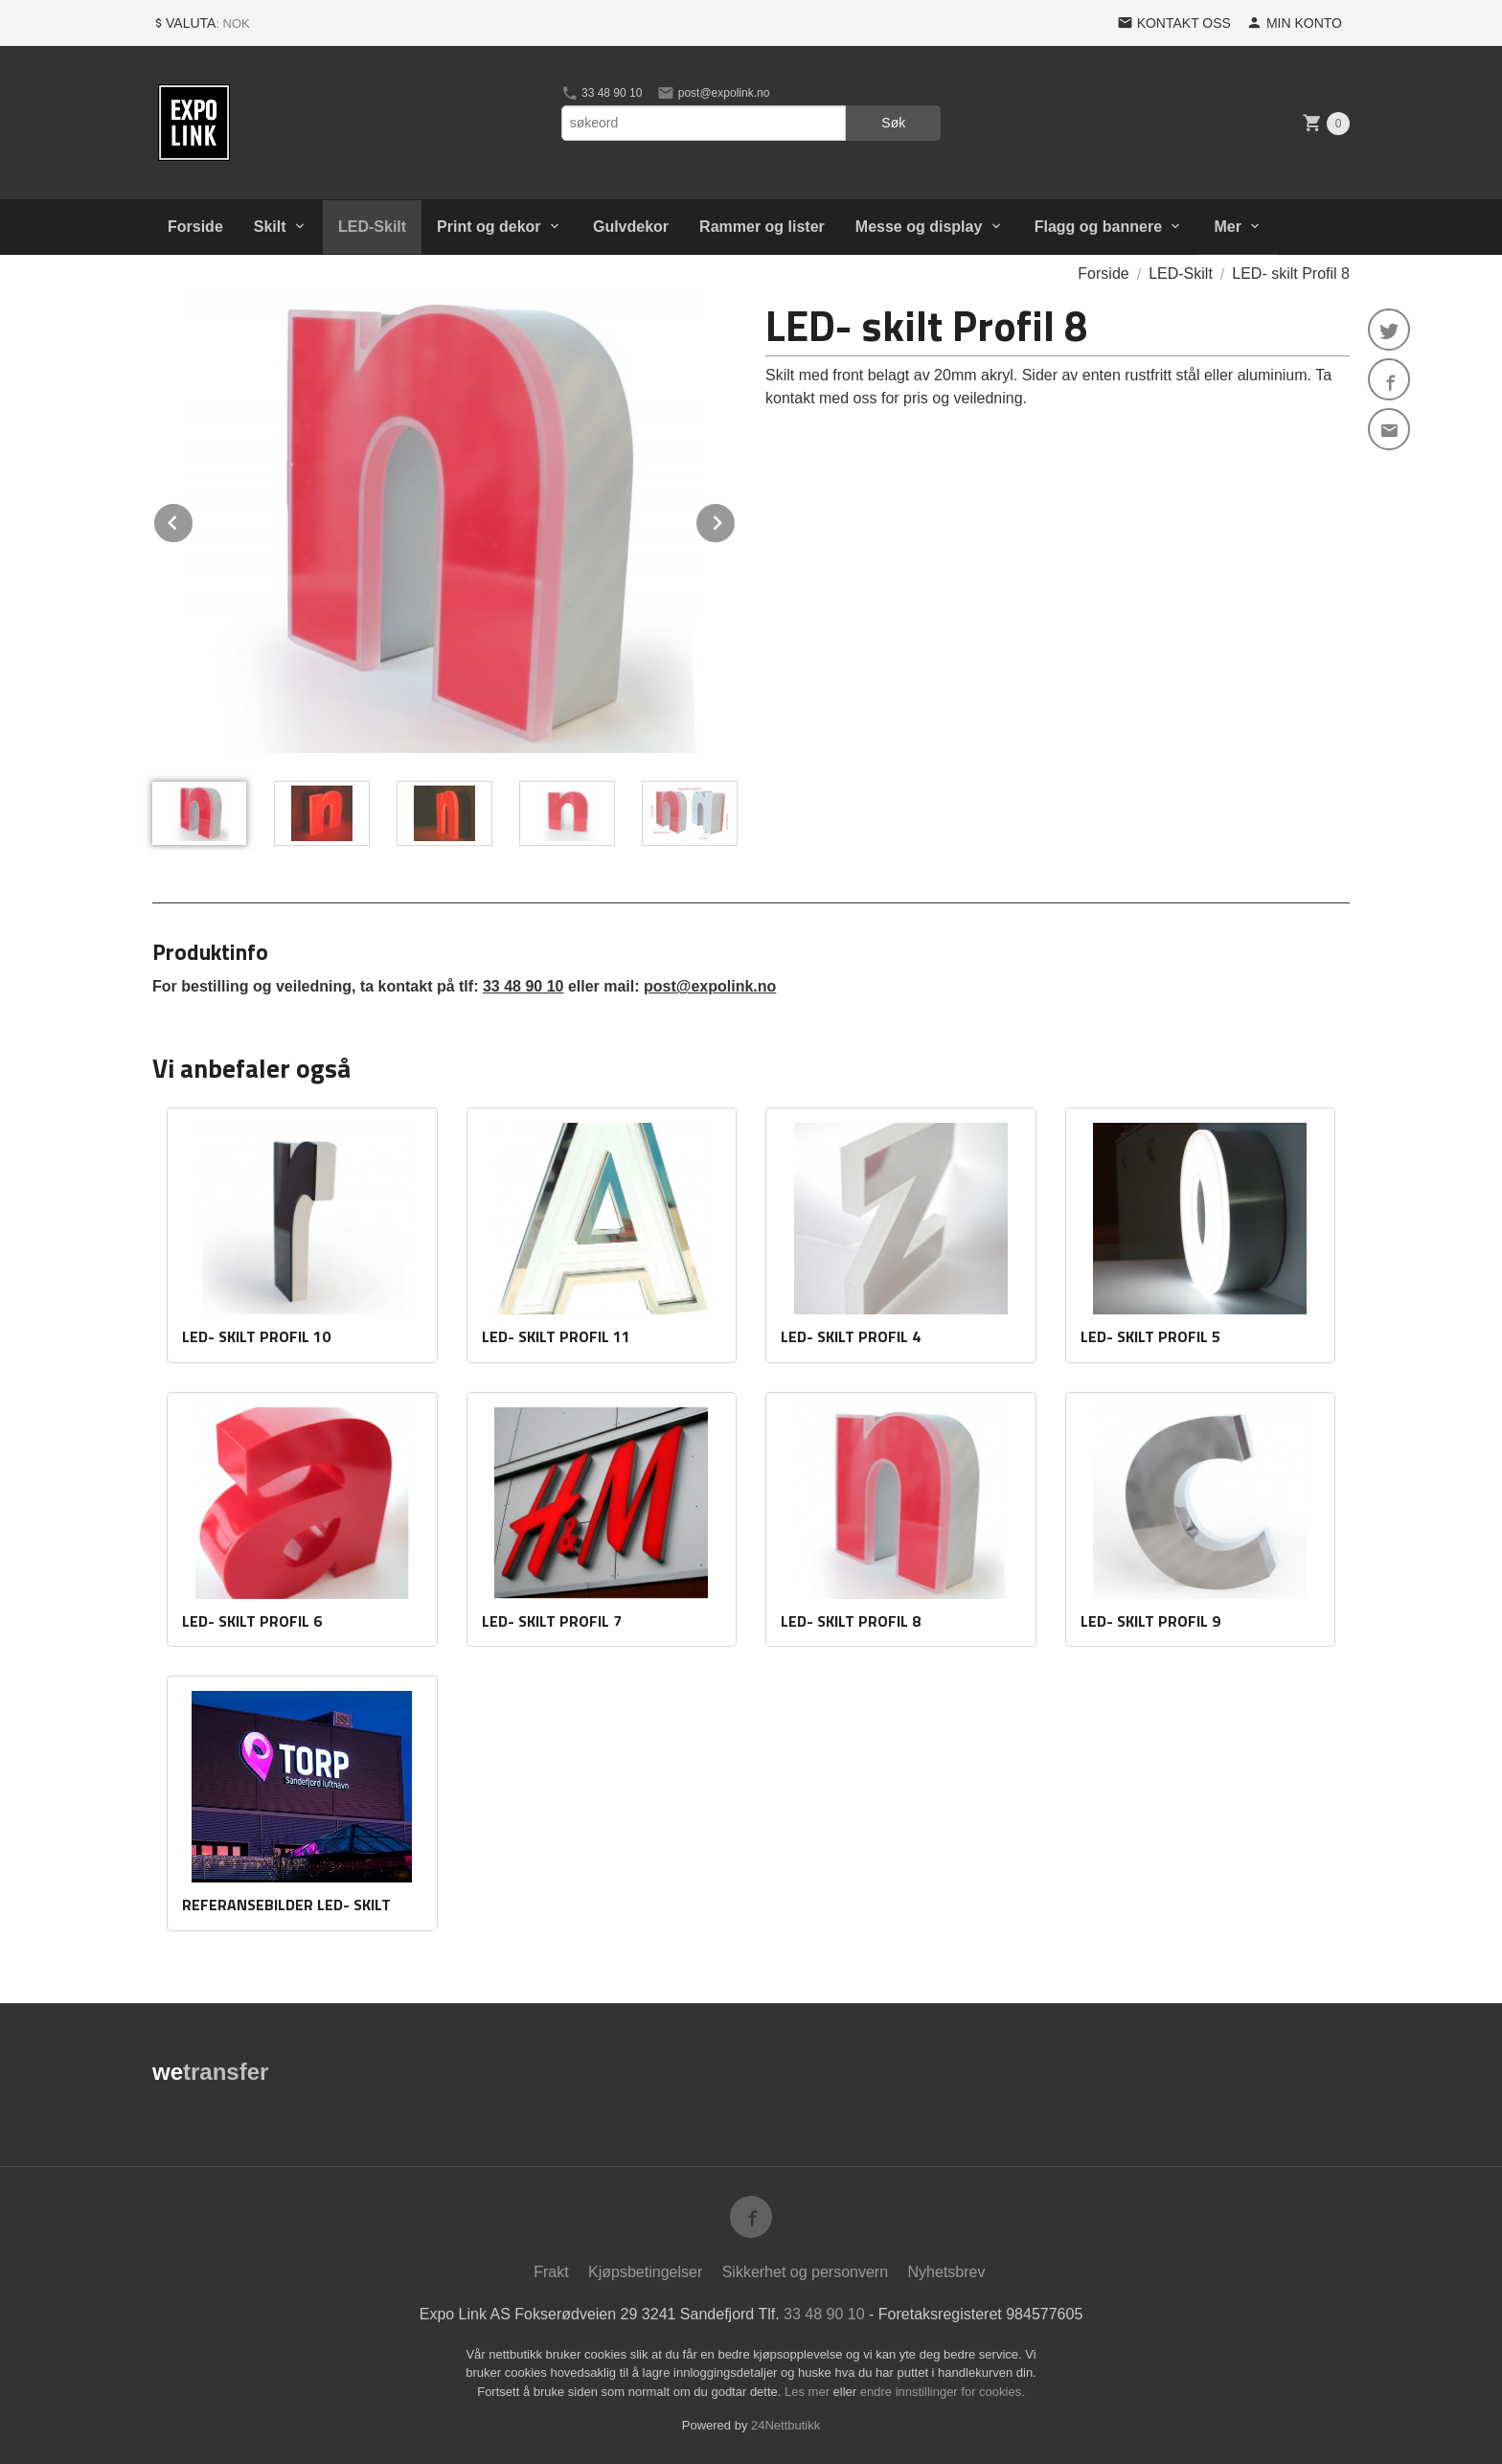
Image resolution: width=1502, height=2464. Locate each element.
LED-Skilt (372, 226)
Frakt (551, 2272)
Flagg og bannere (1098, 226)
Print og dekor (488, 226)
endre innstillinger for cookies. (942, 2391)
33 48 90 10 (602, 93)
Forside (195, 226)
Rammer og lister (762, 226)
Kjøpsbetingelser (645, 2272)
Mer (1227, 226)
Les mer (809, 2391)
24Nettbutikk (785, 2425)
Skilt (270, 226)
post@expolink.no (713, 93)
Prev (193, 520)
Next (736, 520)
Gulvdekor (631, 226)
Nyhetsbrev (947, 2272)
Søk (893, 122)
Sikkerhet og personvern (805, 2272)
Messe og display (919, 226)
